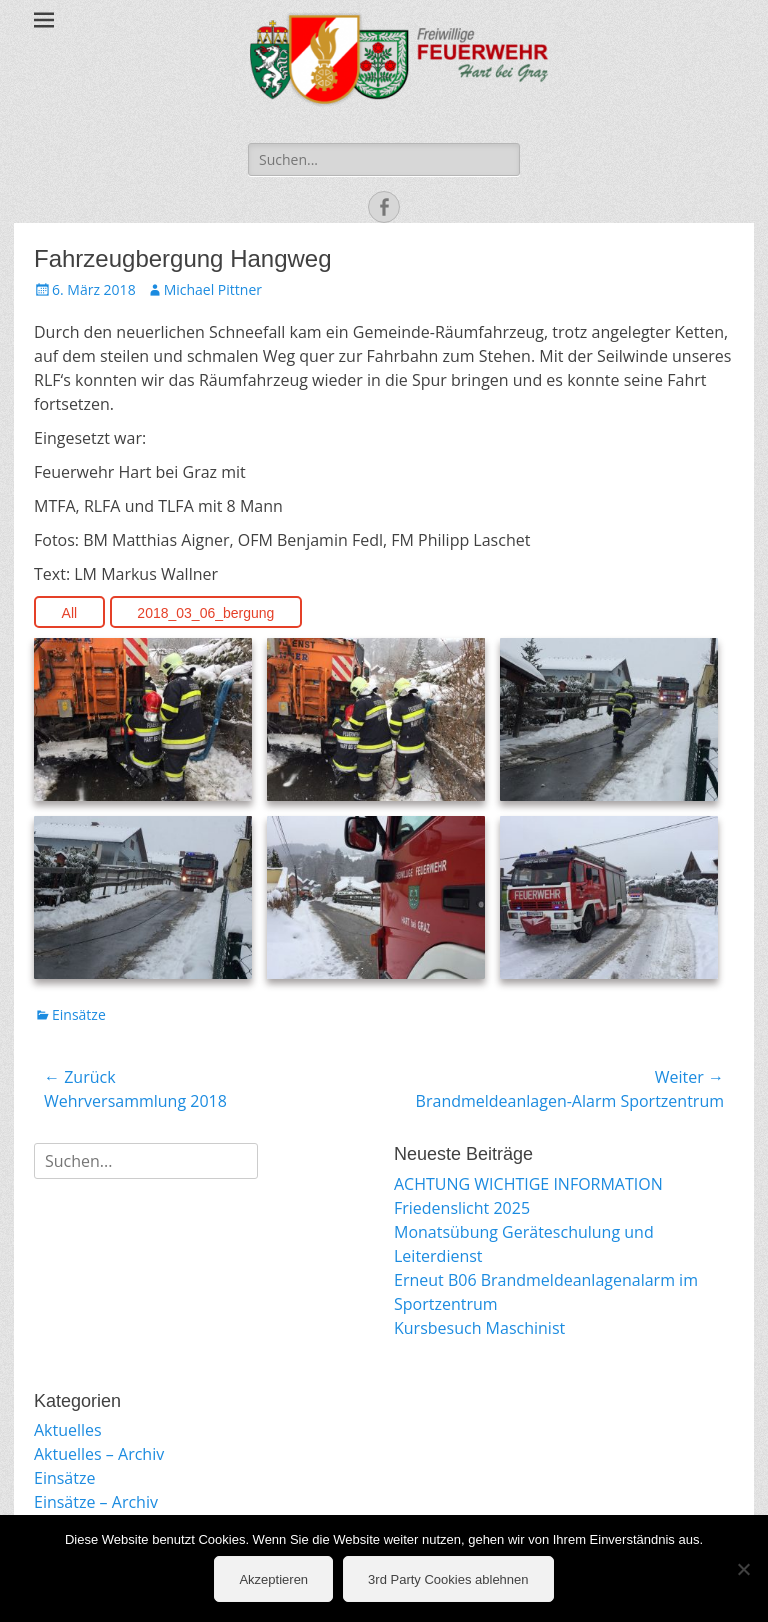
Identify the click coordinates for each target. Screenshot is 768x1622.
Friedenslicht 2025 (462, 1208)
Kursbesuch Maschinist (479, 1328)
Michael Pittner (213, 289)
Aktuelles (68, 1430)
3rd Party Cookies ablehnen (448, 1579)
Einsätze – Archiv (96, 1502)
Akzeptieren (273, 1579)
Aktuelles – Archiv (99, 1454)
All (70, 613)
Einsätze (79, 1014)
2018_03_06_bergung (205, 613)
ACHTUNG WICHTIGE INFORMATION (528, 1184)
